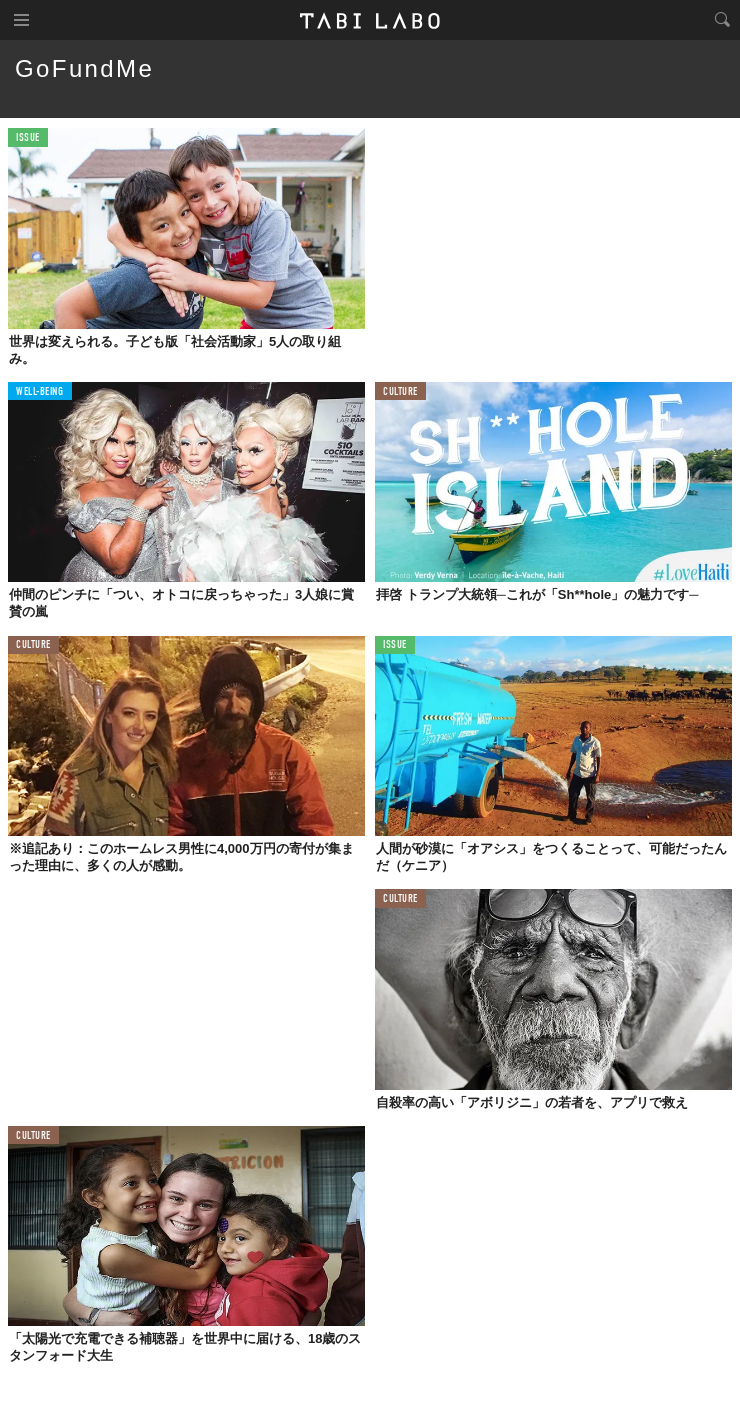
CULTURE (400, 392)
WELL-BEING (40, 392)
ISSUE (28, 138)
